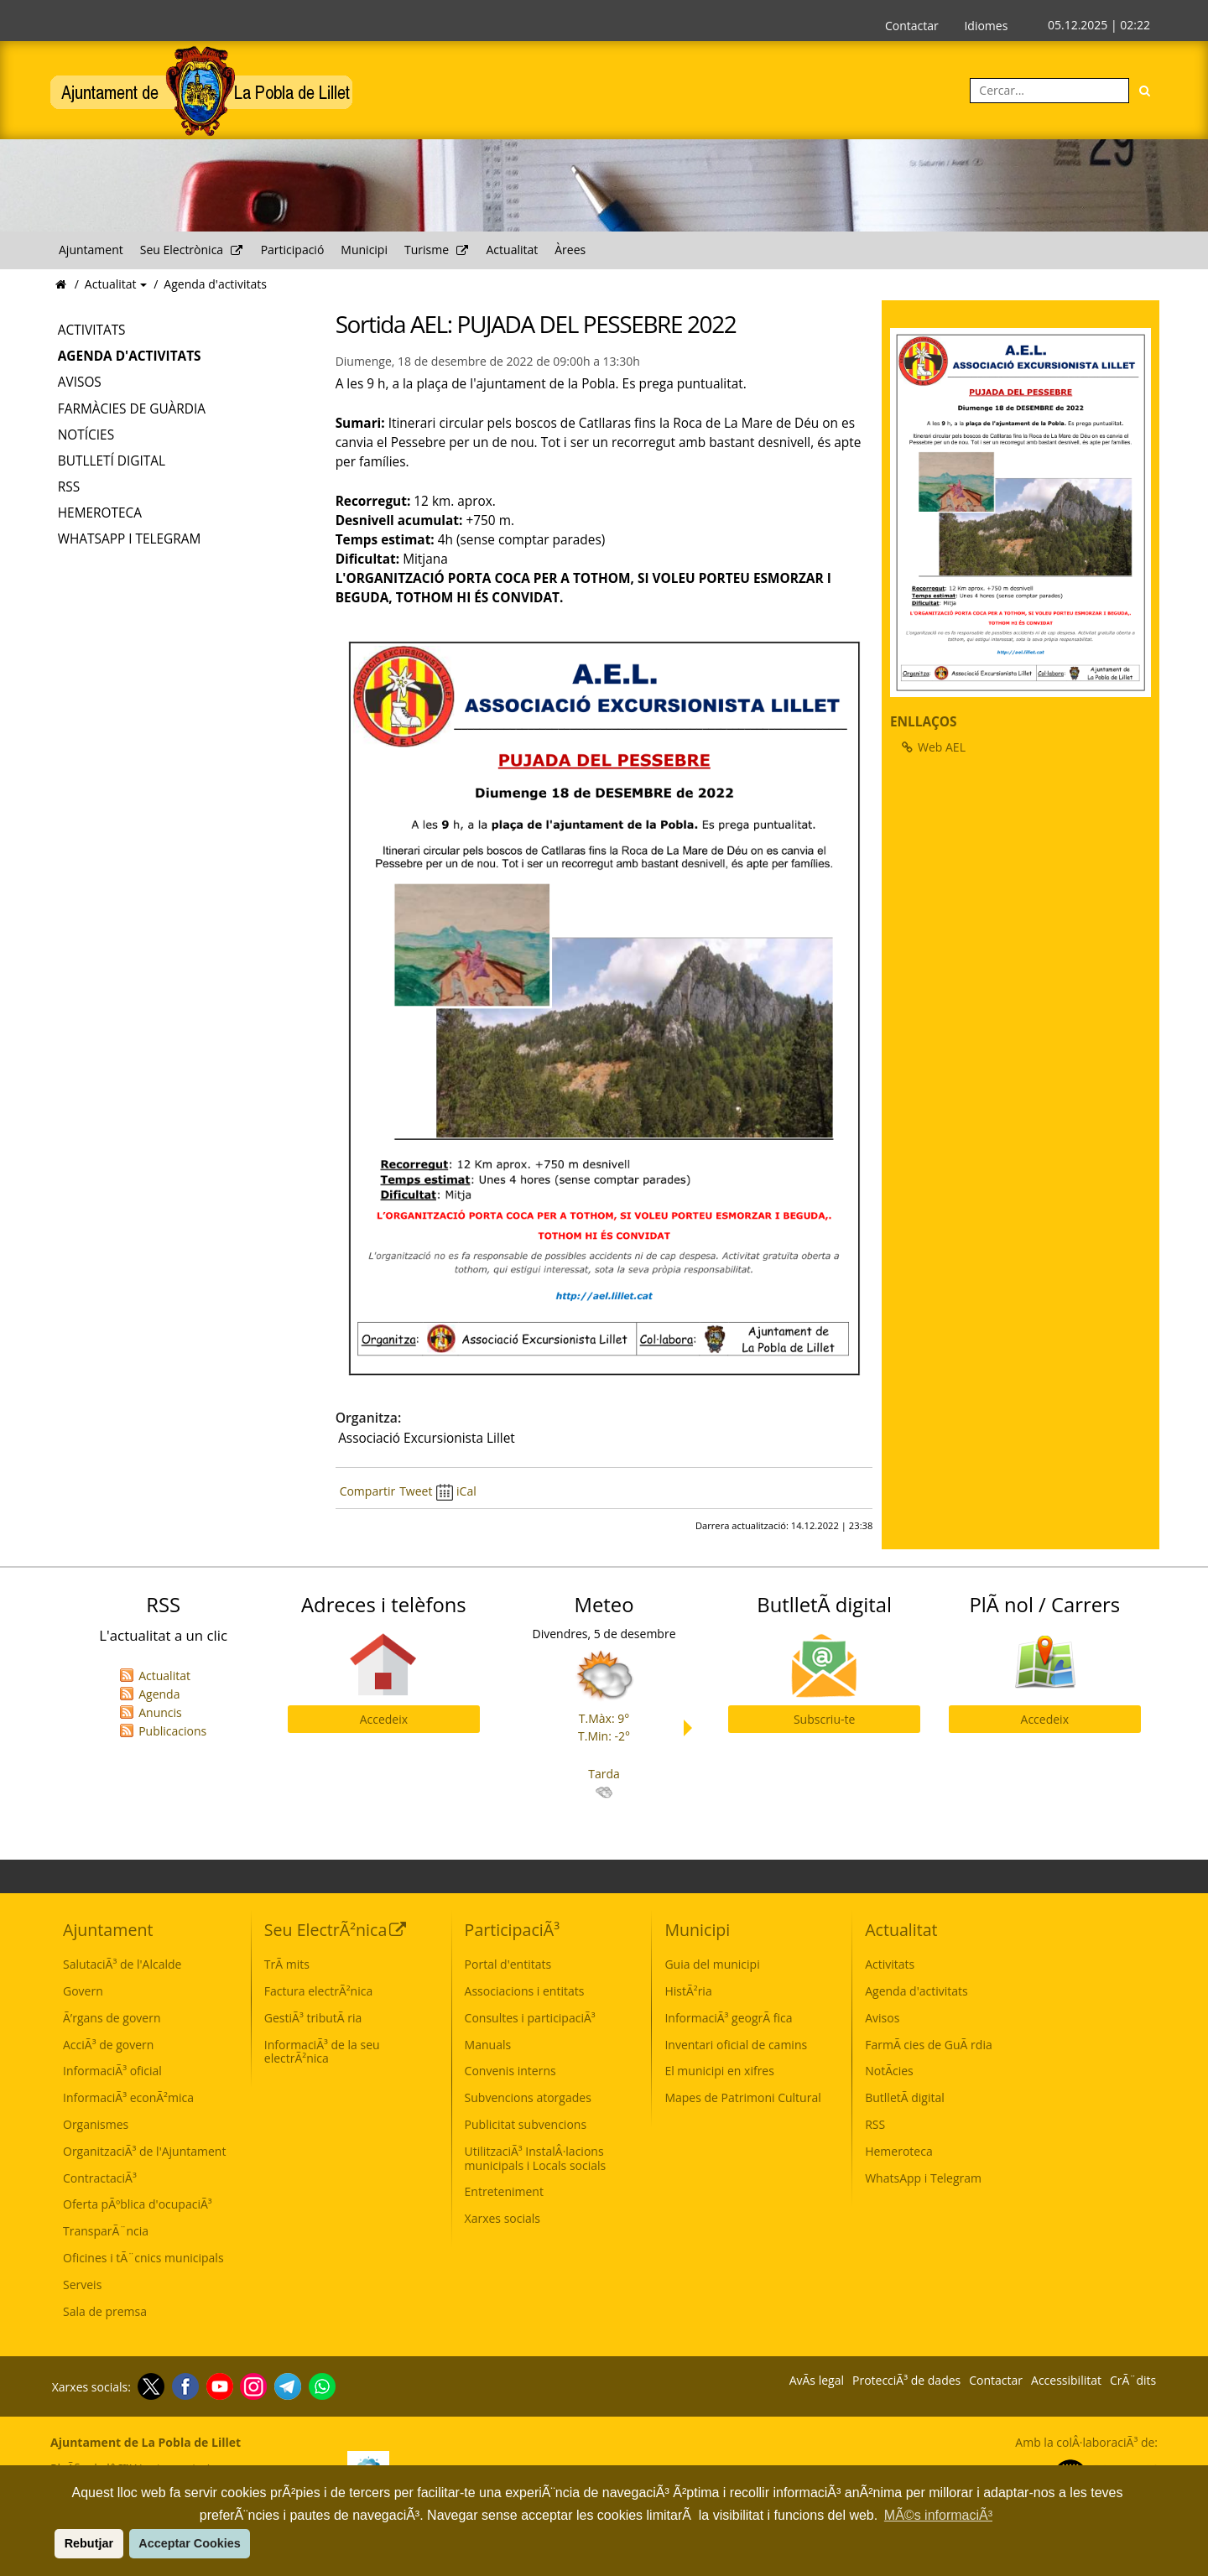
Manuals (488, 2045)
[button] (52, 2543)
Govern (83, 1991)
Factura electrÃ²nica (318, 1991)
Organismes (95, 2124)
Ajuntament (91, 250)
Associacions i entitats (525, 1991)
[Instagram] (251, 2386)
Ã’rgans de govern (111, 2018)
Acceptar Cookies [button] (189, 2543)
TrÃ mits (287, 1964)
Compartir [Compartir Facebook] (368, 1491)
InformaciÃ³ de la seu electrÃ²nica (322, 2052)
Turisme (437, 250)
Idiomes (986, 26)
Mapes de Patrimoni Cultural (742, 2097)
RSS (69, 487)
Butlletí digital (111, 461)
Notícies (86, 435)
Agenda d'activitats (215, 284)
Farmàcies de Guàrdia (132, 409)
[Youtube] (217, 2386)
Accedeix (384, 1719)
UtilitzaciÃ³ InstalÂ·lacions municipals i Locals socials (536, 2158)
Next (692, 1728)
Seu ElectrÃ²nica (336, 1929)
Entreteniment (504, 2191)
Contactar (912, 26)
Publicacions (172, 1731)
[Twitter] (148, 2386)
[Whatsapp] (320, 2386)
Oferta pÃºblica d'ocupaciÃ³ (137, 2204)
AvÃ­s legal (816, 2380)
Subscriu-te (824, 1719)
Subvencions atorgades (528, 2097)
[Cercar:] (1049, 90)
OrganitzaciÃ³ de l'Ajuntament (144, 2151)
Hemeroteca (100, 513)
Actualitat (513, 250)
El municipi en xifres (719, 2071)
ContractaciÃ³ (100, 2178)
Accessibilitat (1066, 2380)
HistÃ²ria (687, 1991)
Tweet (415, 1491)
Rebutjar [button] (89, 2543)
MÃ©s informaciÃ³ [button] (938, 2515)
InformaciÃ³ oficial (112, 2071)
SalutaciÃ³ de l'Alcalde (122, 1964)
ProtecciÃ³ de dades (906, 2380)
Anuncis (160, 1712)
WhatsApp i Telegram (129, 539)
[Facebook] (183, 2386)
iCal (456, 1491)
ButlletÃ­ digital (905, 2097)
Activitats (92, 330)
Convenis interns (510, 2071)
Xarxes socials (502, 2218)
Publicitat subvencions (525, 2124)
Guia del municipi (711, 1964)
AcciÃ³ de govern (108, 2045)
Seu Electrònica (192, 250)
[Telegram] (285, 2386)
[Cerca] (1145, 90)
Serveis (82, 2284)
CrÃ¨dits (1133, 2380)
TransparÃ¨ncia (105, 2231)
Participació (293, 250)
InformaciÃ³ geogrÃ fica (728, 2018)
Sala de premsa (105, 2311)
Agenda (159, 1694)
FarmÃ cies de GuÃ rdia (928, 2045)
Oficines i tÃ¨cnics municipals (143, 2258)
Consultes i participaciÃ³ (530, 2018)
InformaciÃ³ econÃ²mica (128, 2097)
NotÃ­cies (889, 2071)
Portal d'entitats (508, 1964)
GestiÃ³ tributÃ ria (313, 2018)
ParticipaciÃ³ (512, 1929)
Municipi (364, 250)
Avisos (80, 382)
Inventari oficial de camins (735, 2045)
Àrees (570, 250)
